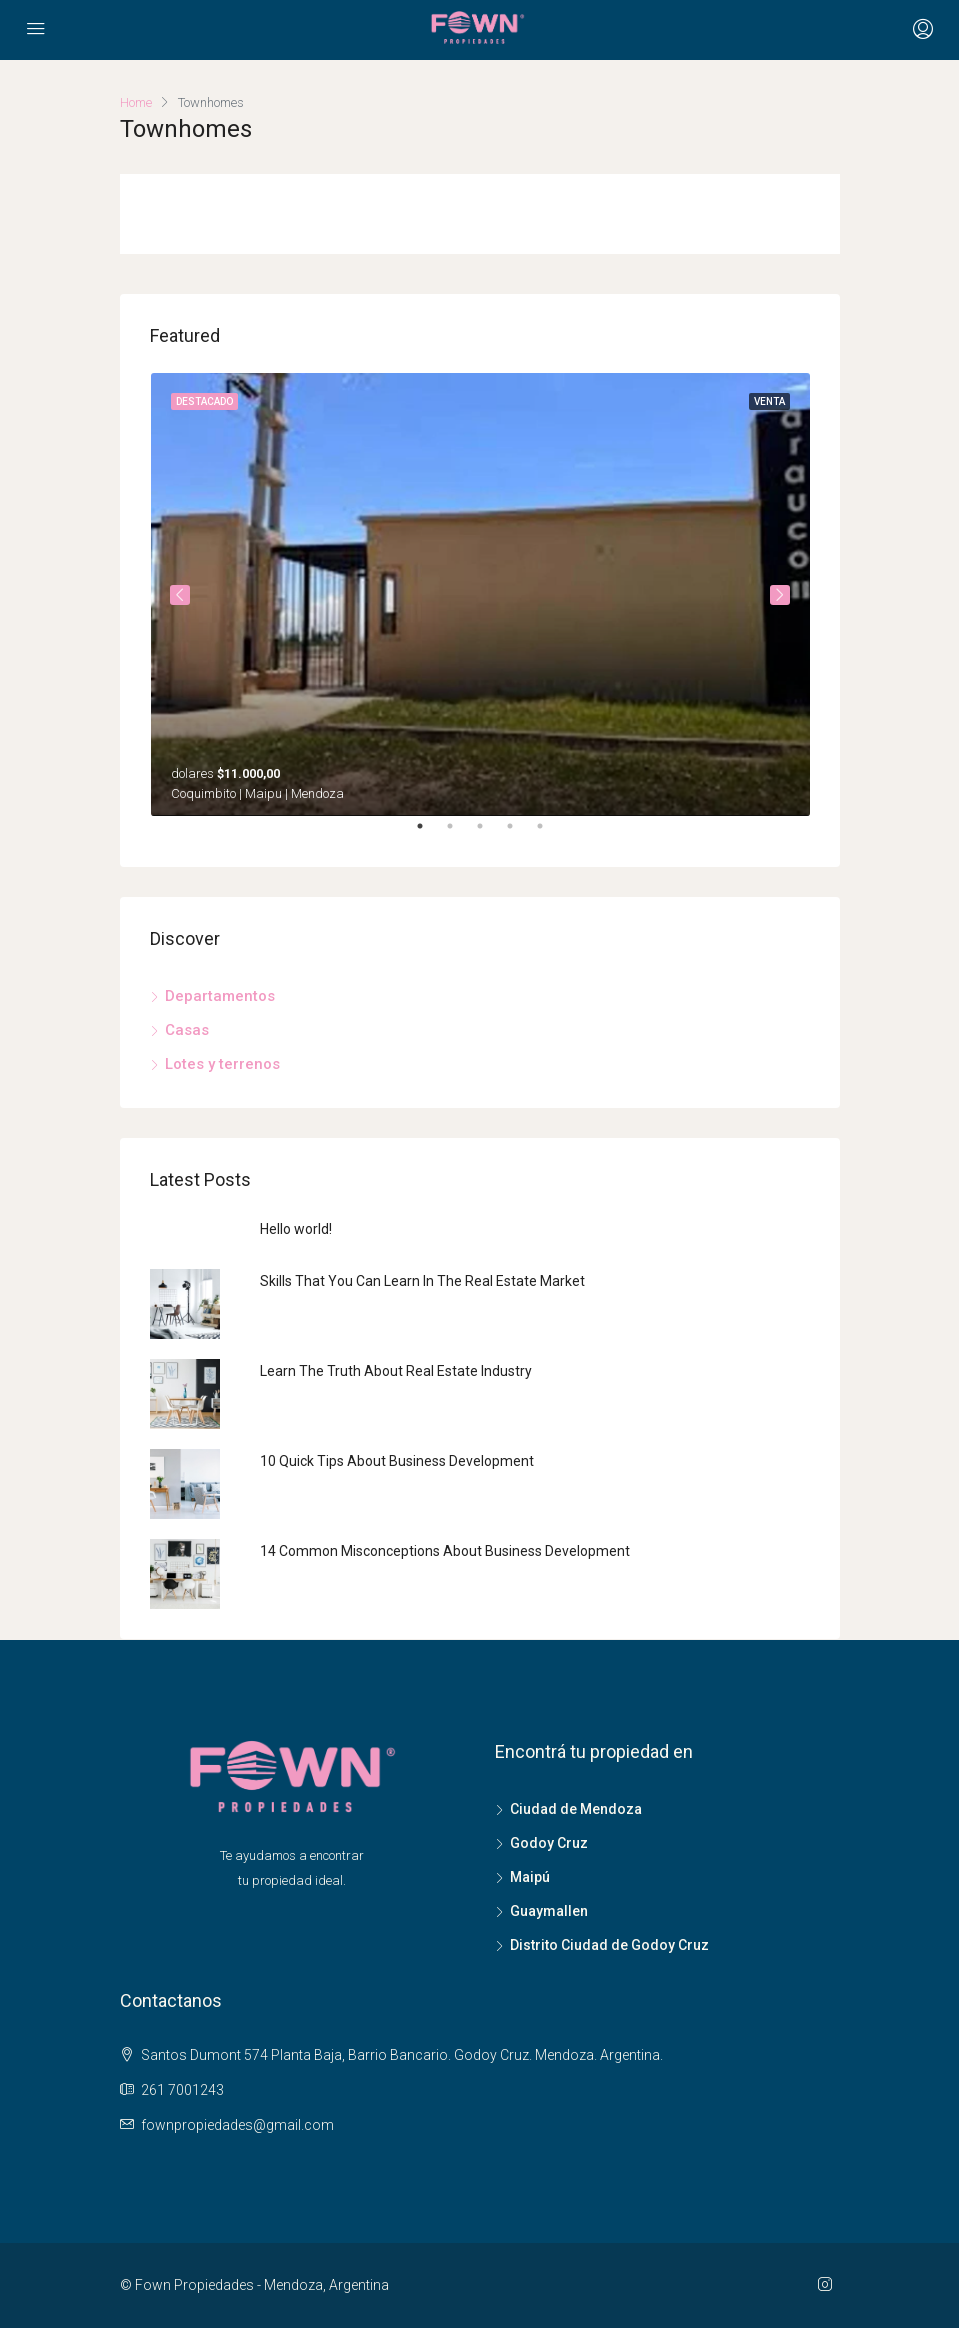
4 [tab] (520, 834)
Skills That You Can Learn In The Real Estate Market (422, 1281)
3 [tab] (490, 834)
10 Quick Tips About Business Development (397, 1461)
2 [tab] (460, 834)
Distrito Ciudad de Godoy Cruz (609, 1945)
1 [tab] (430, 834)
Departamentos (220, 996)
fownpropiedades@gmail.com (237, 2125)
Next (780, 595)
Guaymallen (549, 1911)
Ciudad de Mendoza (576, 1809)
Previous (180, 595)
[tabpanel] (480, 594)
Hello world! (296, 1229)
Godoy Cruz (549, 1843)
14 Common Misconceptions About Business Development (445, 1551)
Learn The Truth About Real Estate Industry (396, 1371)
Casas (187, 1030)
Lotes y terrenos (222, 1064)
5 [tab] (550, 834)
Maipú (530, 1877)
